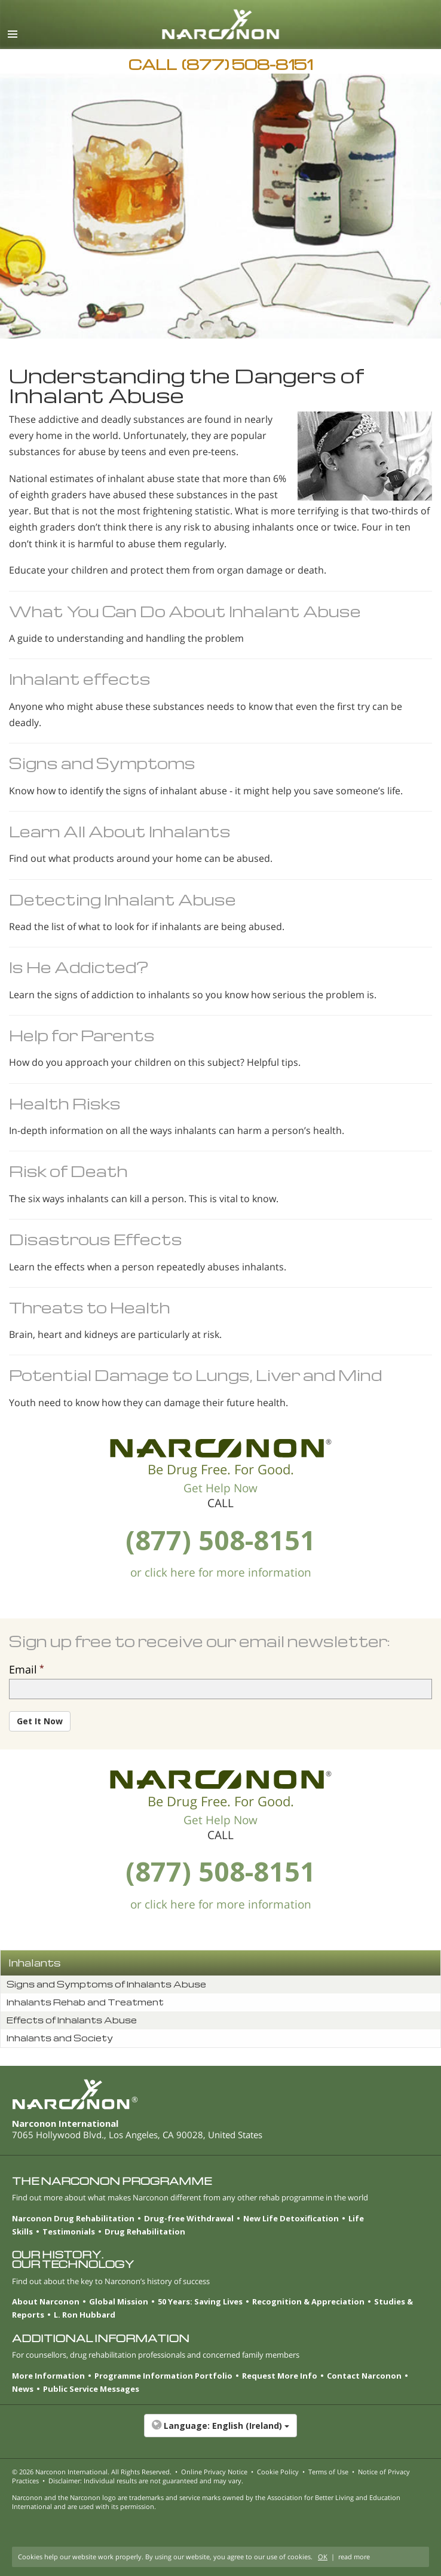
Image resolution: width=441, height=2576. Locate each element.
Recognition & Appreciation (308, 2301)
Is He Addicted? (79, 967)
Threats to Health (89, 1307)
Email (23, 1669)
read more (354, 2556)
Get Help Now (220, 1488)
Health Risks (65, 1103)
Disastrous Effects (95, 1239)
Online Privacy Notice (214, 2471)
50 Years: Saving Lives (200, 2301)
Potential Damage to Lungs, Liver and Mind (195, 1375)
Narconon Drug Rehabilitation (73, 2218)
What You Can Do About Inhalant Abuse (185, 611)
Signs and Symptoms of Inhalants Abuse (106, 1984)
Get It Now (40, 1721)
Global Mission (118, 2301)
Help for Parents (82, 1035)
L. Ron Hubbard (84, 2314)
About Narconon (45, 2301)
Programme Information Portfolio (163, 2375)
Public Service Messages (91, 2388)
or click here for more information (220, 1572)
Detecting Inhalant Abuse (122, 899)
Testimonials (68, 2231)
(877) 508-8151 (220, 1540)
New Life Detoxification (291, 2218)
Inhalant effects (80, 678)
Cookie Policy (278, 2471)
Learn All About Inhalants (120, 831)
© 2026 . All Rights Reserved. (92, 2471)
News (22, 2388)
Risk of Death (68, 1171)
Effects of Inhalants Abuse (72, 2020)
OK (322, 2556)
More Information (48, 2375)
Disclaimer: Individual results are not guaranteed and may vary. (145, 2480)
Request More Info (279, 2375)
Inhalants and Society (60, 2038)
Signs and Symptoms (102, 763)
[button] (220, 2432)
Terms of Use (328, 2471)
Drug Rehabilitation (145, 2231)
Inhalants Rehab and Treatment (85, 2002)
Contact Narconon (364, 2375)
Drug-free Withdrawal (189, 2218)
